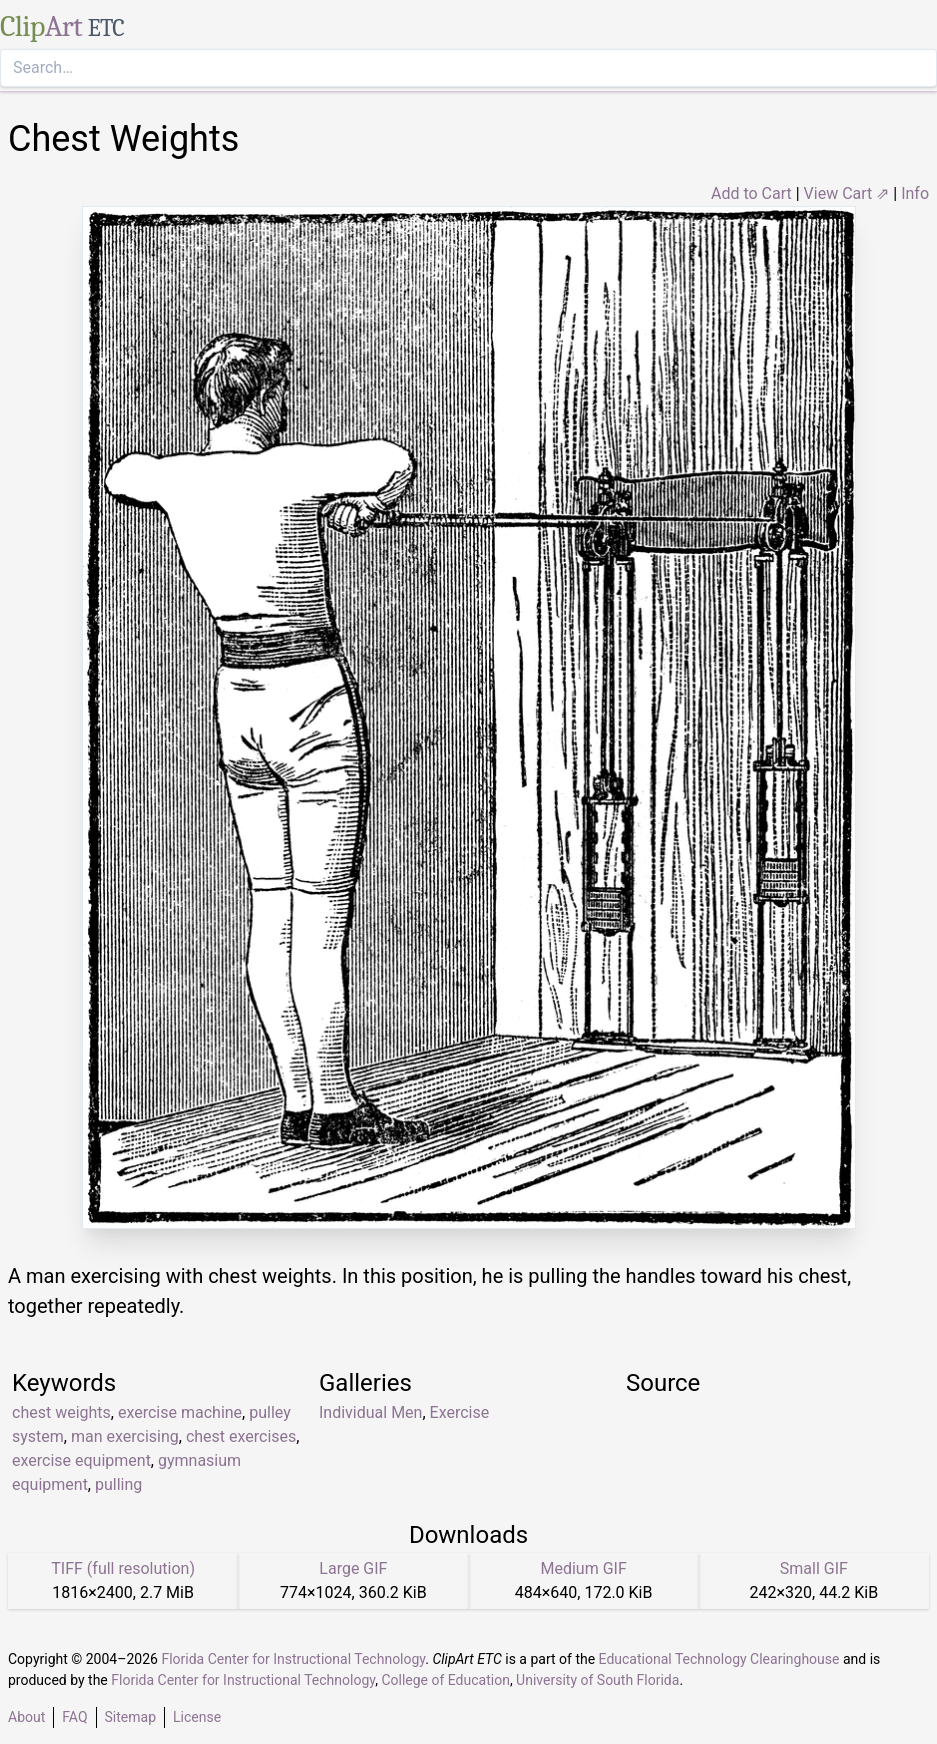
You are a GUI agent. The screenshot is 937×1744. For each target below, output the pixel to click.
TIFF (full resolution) (123, 1568)
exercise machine (180, 1412)
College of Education (445, 1680)
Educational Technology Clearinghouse (719, 1659)
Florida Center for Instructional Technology (293, 1659)
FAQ (74, 1717)
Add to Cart (751, 193)
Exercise (460, 1412)
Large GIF (353, 1568)
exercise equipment (81, 1460)
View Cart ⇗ (847, 193)
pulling (118, 1484)
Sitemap (130, 1717)
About (26, 1717)
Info (915, 193)
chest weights (61, 1412)
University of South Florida (597, 1680)
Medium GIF (583, 1568)
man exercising (125, 1436)
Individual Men (370, 1412)
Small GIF (814, 1568)
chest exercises (241, 1436)
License (197, 1717)
